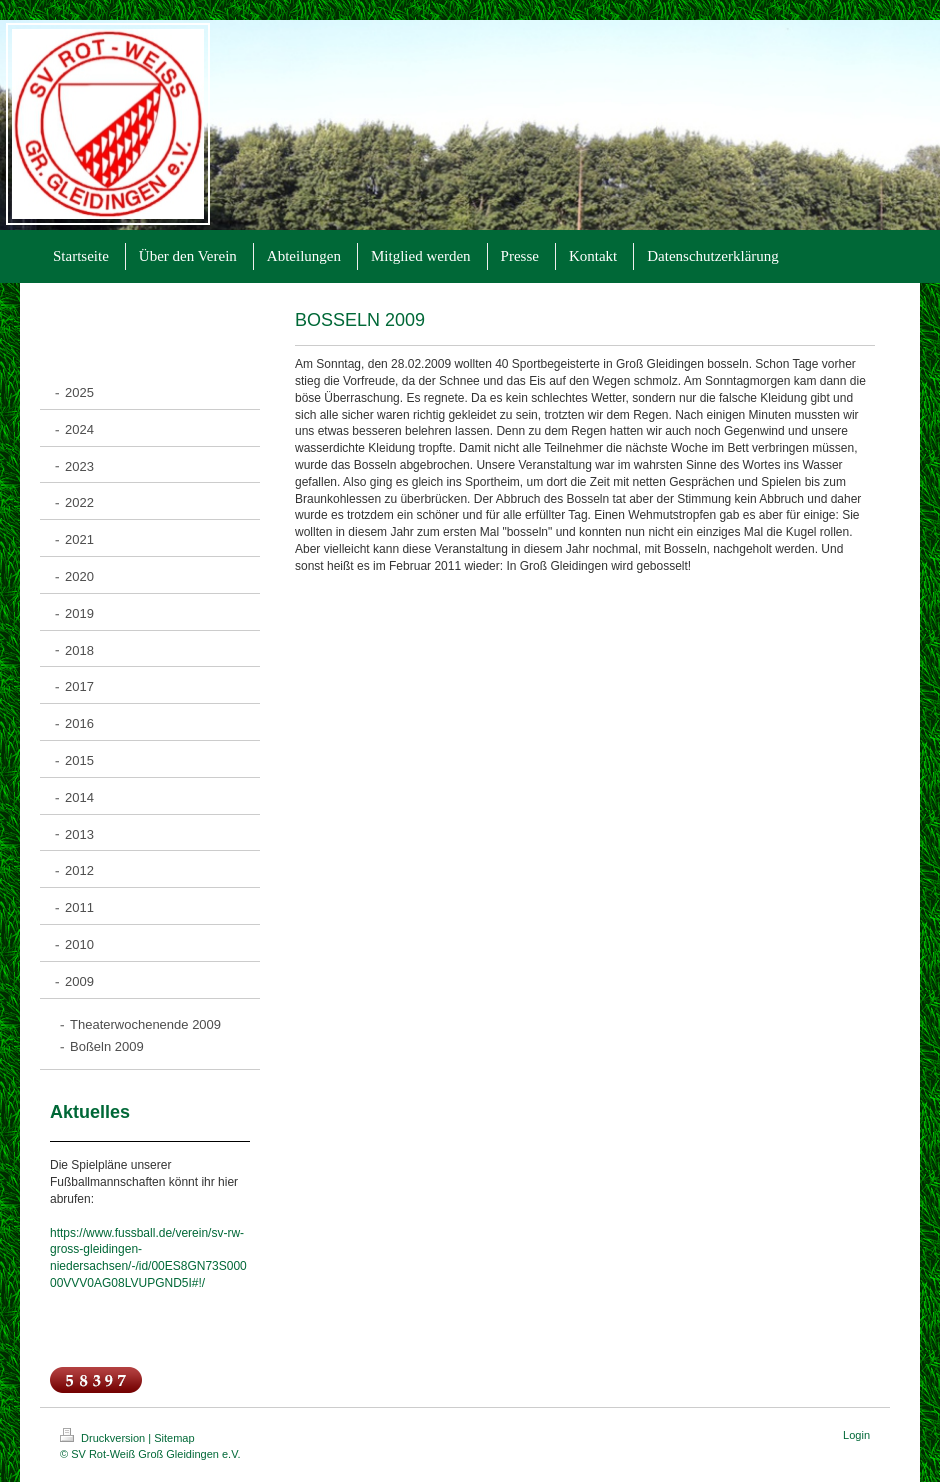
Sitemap (174, 1438)
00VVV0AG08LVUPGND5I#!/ (127, 1283)
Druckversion (104, 1438)
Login (856, 1435)
